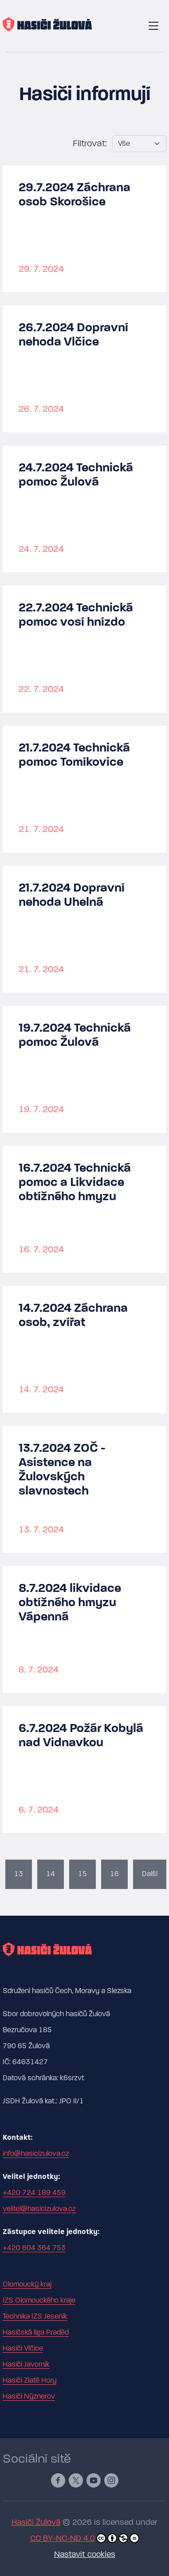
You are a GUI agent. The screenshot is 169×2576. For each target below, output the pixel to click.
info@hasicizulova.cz (36, 2154)
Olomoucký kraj (27, 2284)
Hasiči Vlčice (23, 2348)
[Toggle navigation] (153, 26)
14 (50, 1874)
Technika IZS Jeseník (35, 2316)
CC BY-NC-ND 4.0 (84, 2538)
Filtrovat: (90, 143)
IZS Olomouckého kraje (39, 2300)
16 (114, 1874)
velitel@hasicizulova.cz (39, 2209)
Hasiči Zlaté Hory (29, 2380)
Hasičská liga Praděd (36, 2332)
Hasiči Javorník (26, 2364)
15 (82, 1874)
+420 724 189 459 (34, 2193)
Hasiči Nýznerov (29, 2396)
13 (18, 1874)
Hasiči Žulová (36, 2522)
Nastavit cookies (84, 2554)
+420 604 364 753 (34, 2248)
